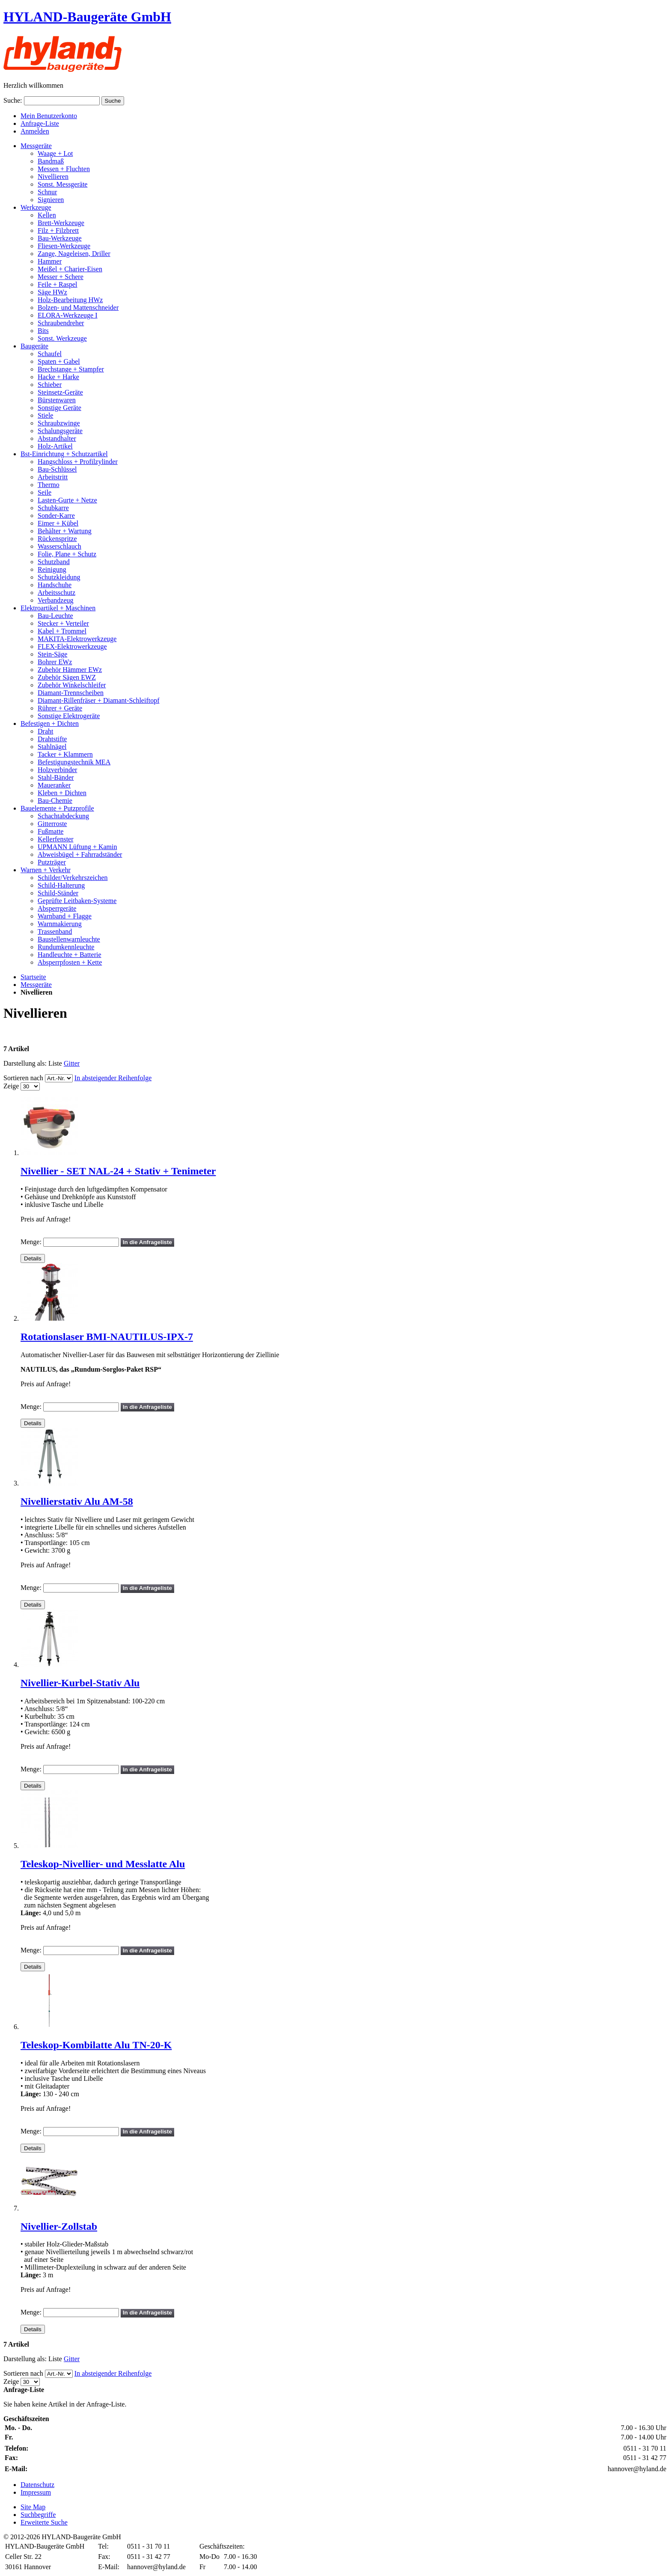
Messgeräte (36, 984)
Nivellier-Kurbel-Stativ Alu (80, 1682)
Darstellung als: (25, 1063)
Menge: (31, 1241)
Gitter (72, 1063)
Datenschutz (37, 2484)
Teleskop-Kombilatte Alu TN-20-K (96, 2044)
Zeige (11, 1086)
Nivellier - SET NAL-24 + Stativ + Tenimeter (118, 1171)
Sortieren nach (23, 1078)
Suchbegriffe (38, 2514)
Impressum (36, 2492)
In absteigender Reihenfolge (112, 1078)
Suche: (12, 100)
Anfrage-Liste (40, 123)
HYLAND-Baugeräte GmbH (87, 16)
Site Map (33, 2507)
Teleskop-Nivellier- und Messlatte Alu (103, 1863)
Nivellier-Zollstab (59, 2226)
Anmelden (35, 131)
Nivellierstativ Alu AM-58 (77, 1501)
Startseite (33, 976)
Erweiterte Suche (44, 2522)
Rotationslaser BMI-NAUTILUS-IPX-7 (107, 1336)
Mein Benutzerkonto (49, 115)
